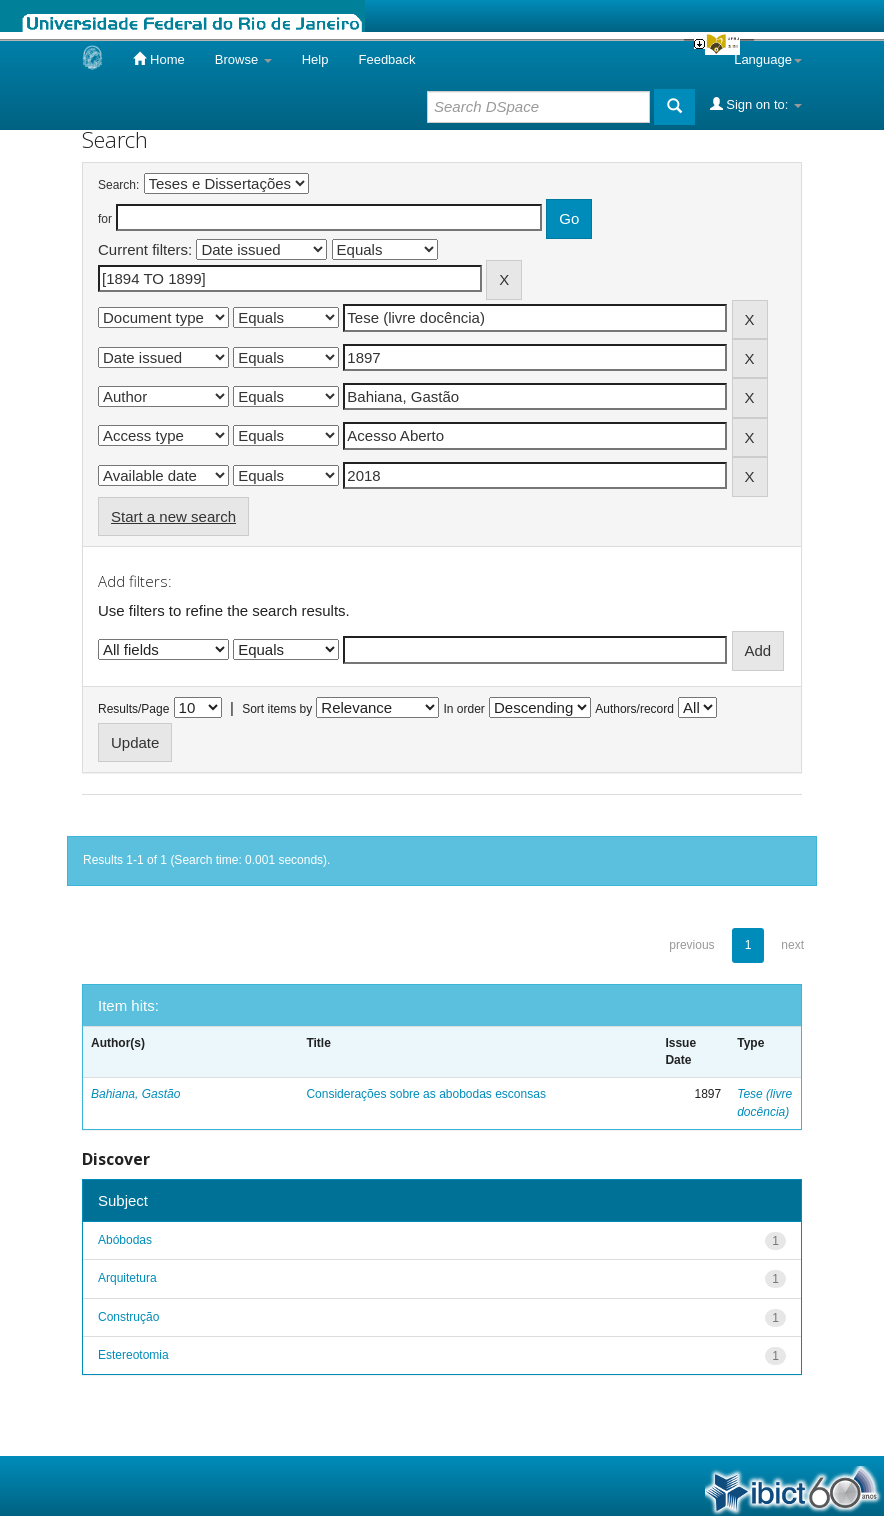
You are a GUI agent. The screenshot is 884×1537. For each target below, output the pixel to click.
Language (768, 59)
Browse (243, 59)
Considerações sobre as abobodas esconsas (425, 1094)
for (105, 219)
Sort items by (277, 709)
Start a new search (173, 516)
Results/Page (133, 709)
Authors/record (634, 709)
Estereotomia (133, 1355)
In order (464, 709)
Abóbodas (125, 1240)
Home (158, 59)
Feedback (386, 59)
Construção (128, 1317)
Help (315, 59)
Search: (118, 185)
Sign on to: (756, 104)
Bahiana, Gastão (135, 1094)
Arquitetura (127, 1278)
